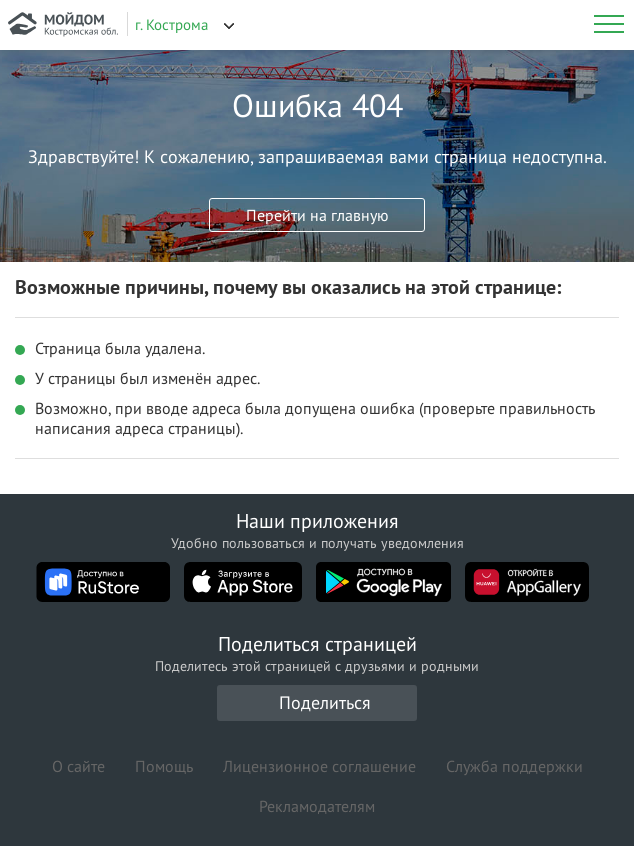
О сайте (78, 766)
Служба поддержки (514, 766)
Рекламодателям (317, 806)
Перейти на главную (317, 215)
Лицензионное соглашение (319, 766)
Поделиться (325, 702)
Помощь (164, 766)
